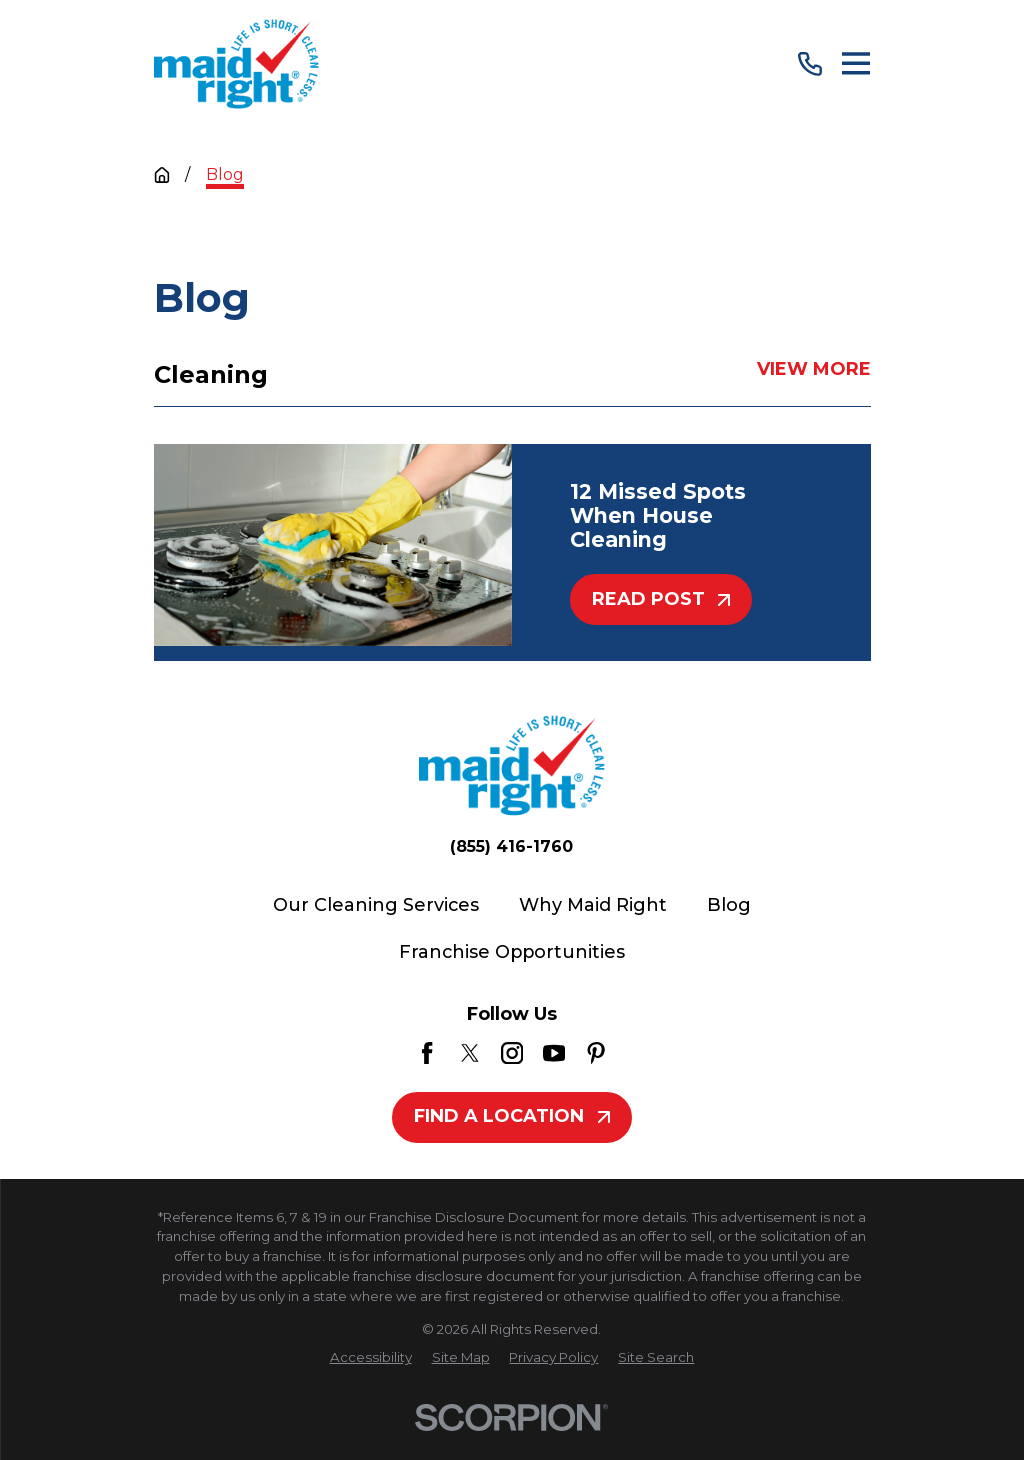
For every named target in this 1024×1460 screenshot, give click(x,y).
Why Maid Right (593, 905)
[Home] (236, 64)
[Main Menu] (856, 63)
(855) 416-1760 (511, 847)
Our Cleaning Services (376, 905)
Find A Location (511, 1116)
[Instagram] (512, 1053)
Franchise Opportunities (512, 952)
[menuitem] (371, 1358)
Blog (729, 905)
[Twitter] (470, 1053)
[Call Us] (810, 64)
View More (813, 370)
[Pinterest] (596, 1053)
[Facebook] (427, 1053)
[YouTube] (554, 1053)
